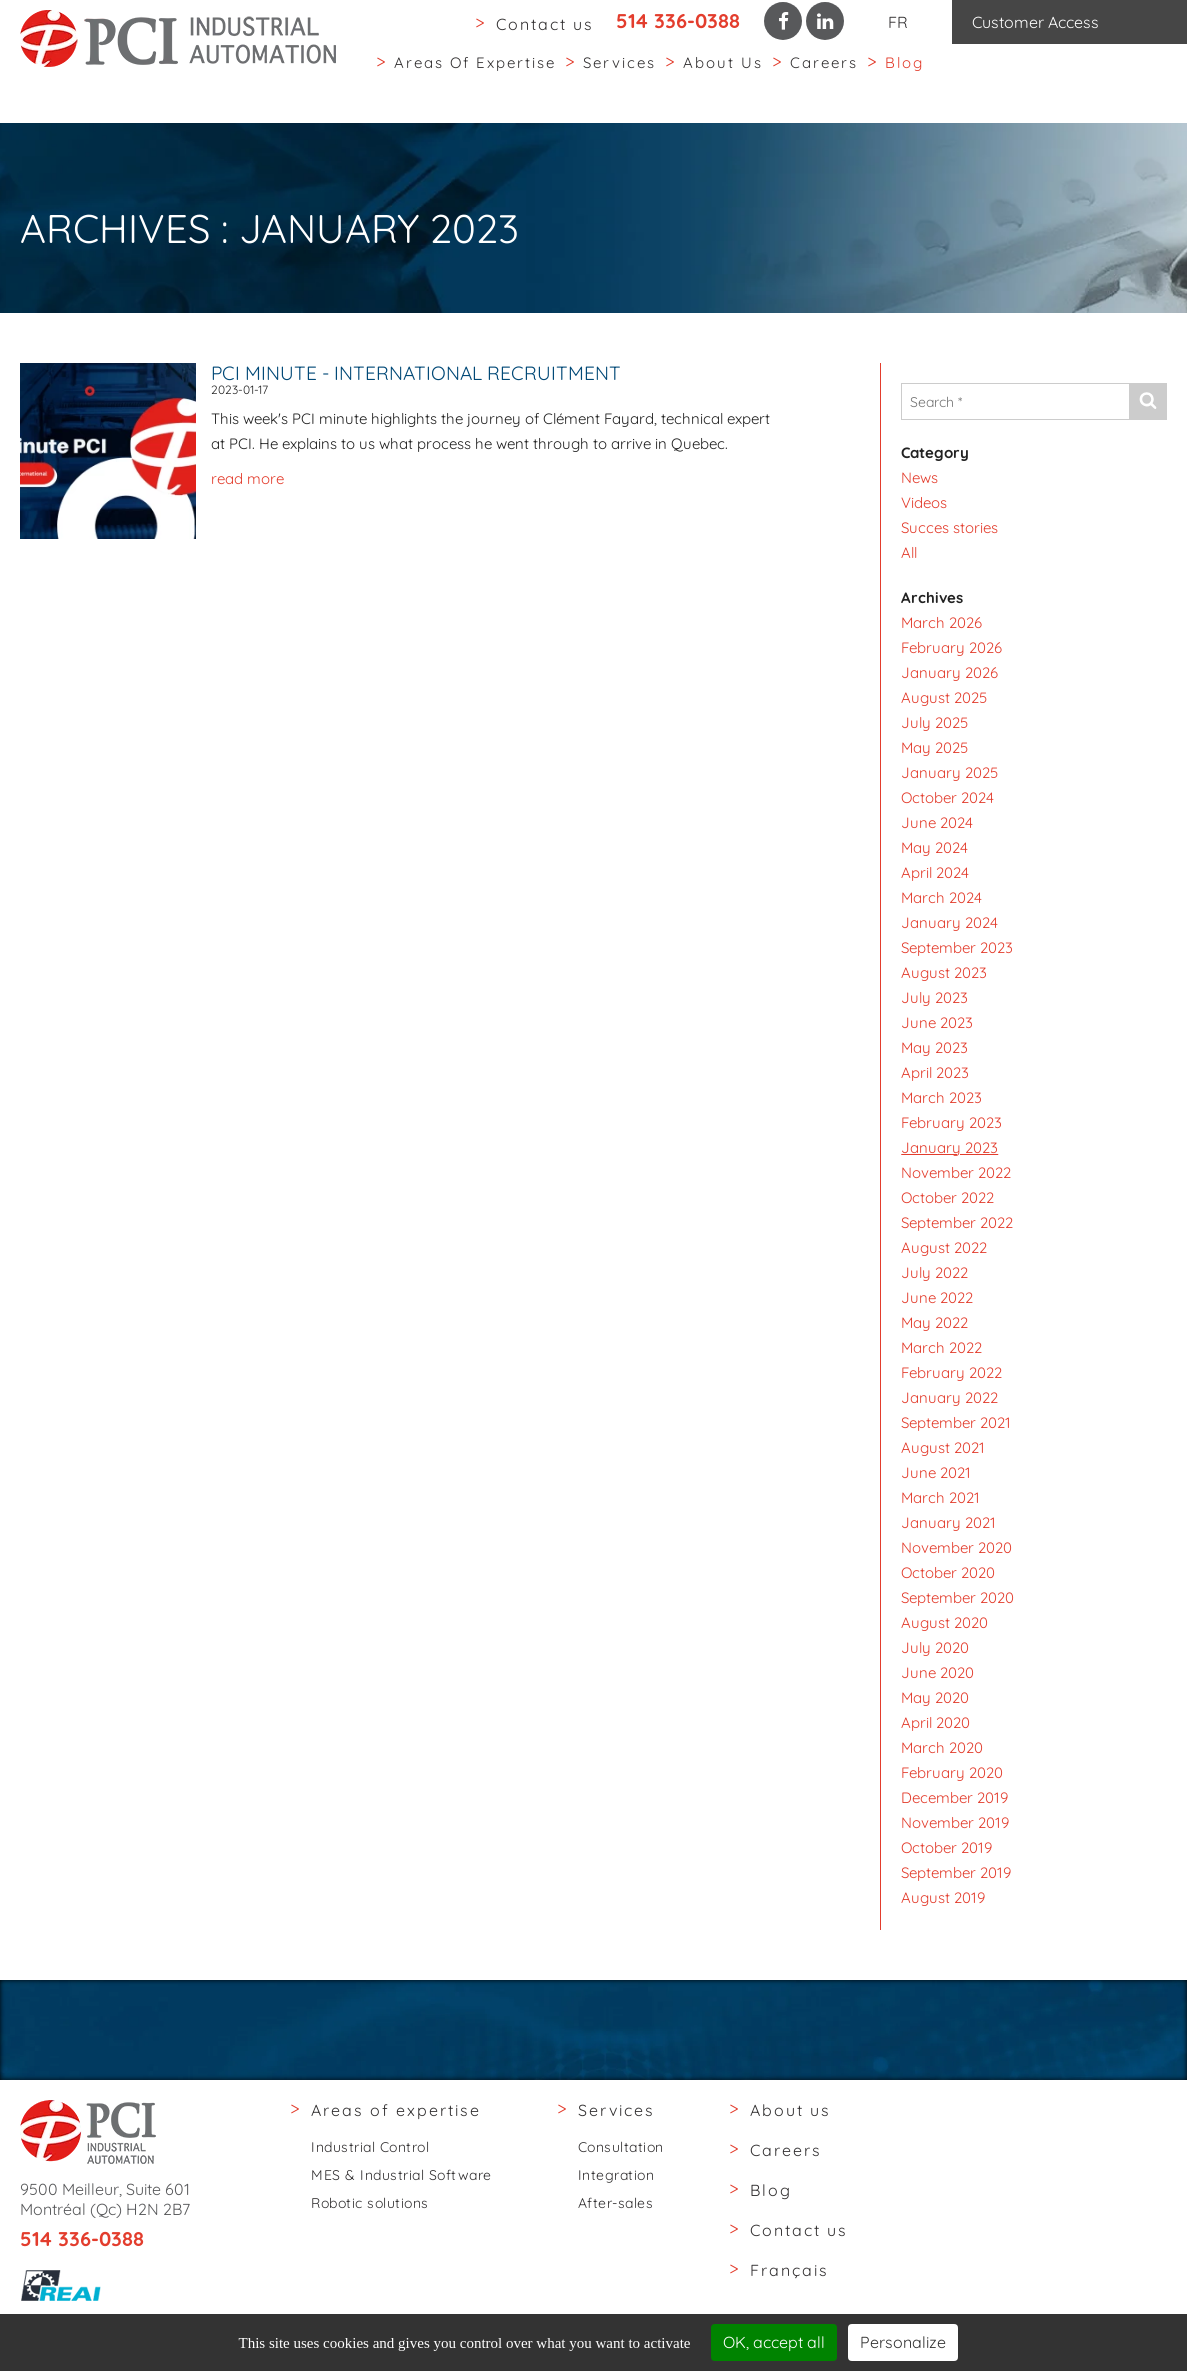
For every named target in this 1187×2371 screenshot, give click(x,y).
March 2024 (941, 897)
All (909, 552)
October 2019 (946, 1847)
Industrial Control (370, 2147)
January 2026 (949, 672)
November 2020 (956, 1547)
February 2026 (951, 647)
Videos (924, 502)
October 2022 (947, 1197)
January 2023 (949, 1147)
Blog (904, 78)
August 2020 (944, 1622)
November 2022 (956, 1172)
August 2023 (944, 972)
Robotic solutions (370, 2203)
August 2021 (943, 1447)
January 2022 (949, 1397)
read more (247, 478)
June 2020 (937, 1672)
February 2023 (951, 1122)
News (919, 477)
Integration (616, 2175)
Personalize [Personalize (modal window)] (903, 2342)
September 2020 (957, 1597)
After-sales (616, 2203)
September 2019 (956, 1872)
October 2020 (948, 1572)
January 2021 (948, 1522)
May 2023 (934, 1047)
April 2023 (935, 1072)
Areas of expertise (475, 78)
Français (789, 2270)
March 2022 (941, 1347)
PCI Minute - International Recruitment (416, 373)
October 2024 (947, 797)
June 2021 (936, 1472)
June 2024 (937, 822)
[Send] (1147, 401)
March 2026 (941, 622)
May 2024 (934, 847)
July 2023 (934, 997)
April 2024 (935, 872)
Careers (824, 78)
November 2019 (955, 1822)
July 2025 (934, 722)
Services (619, 78)
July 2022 (934, 1272)
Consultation (621, 2147)
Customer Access (1035, 22)
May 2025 (934, 747)
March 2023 (941, 1097)
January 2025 (949, 772)
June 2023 (937, 1022)
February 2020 (952, 1772)
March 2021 (940, 1497)
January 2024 (949, 922)
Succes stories (949, 527)
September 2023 (957, 947)
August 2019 (943, 1897)
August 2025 (944, 697)
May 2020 (935, 1697)
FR (898, 22)
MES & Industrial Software (401, 2175)
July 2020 (935, 1647)
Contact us (545, 24)
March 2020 (942, 1747)
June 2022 (937, 1297)
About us (723, 78)
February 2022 (951, 1372)
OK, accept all (774, 2342)
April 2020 (935, 1722)
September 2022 (957, 1222)
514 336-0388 (678, 21)
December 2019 (954, 1797)
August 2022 (944, 1247)
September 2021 (956, 1422)
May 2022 (934, 1322)
